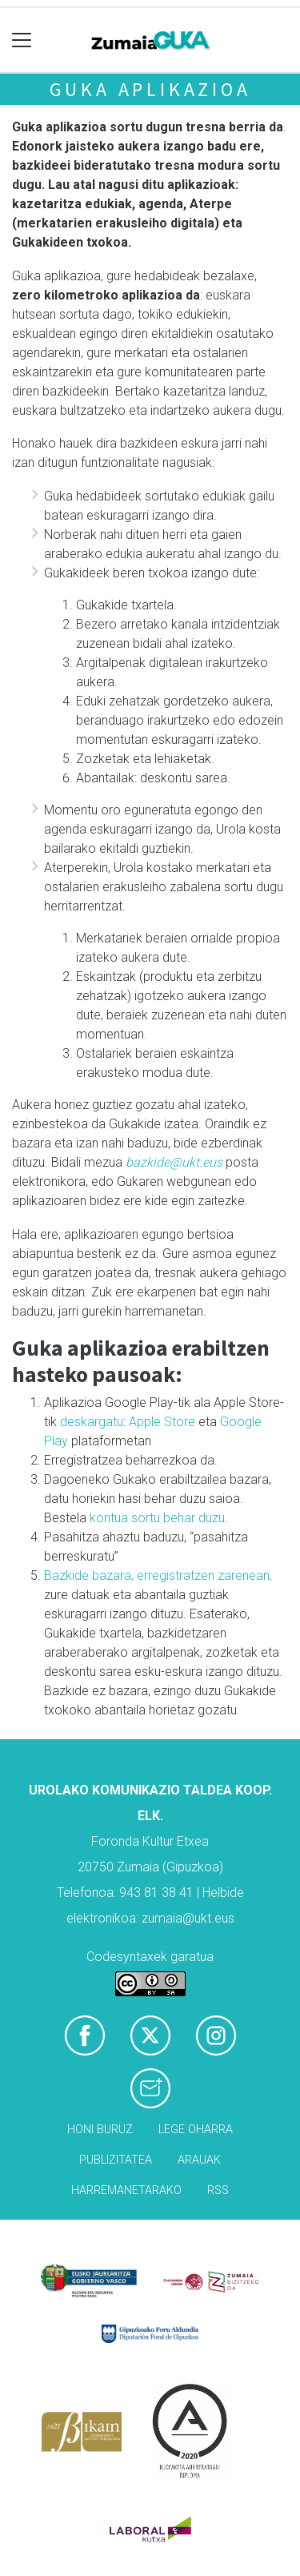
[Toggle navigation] (22, 40)
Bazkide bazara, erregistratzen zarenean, (158, 1575)
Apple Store (162, 1421)
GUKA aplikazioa (150, 89)
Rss (218, 2190)
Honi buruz (100, 2129)
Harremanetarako (126, 2190)
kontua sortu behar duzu (157, 1517)
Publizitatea (115, 2160)
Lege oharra (195, 2129)
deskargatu (91, 1421)
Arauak (199, 2160)
